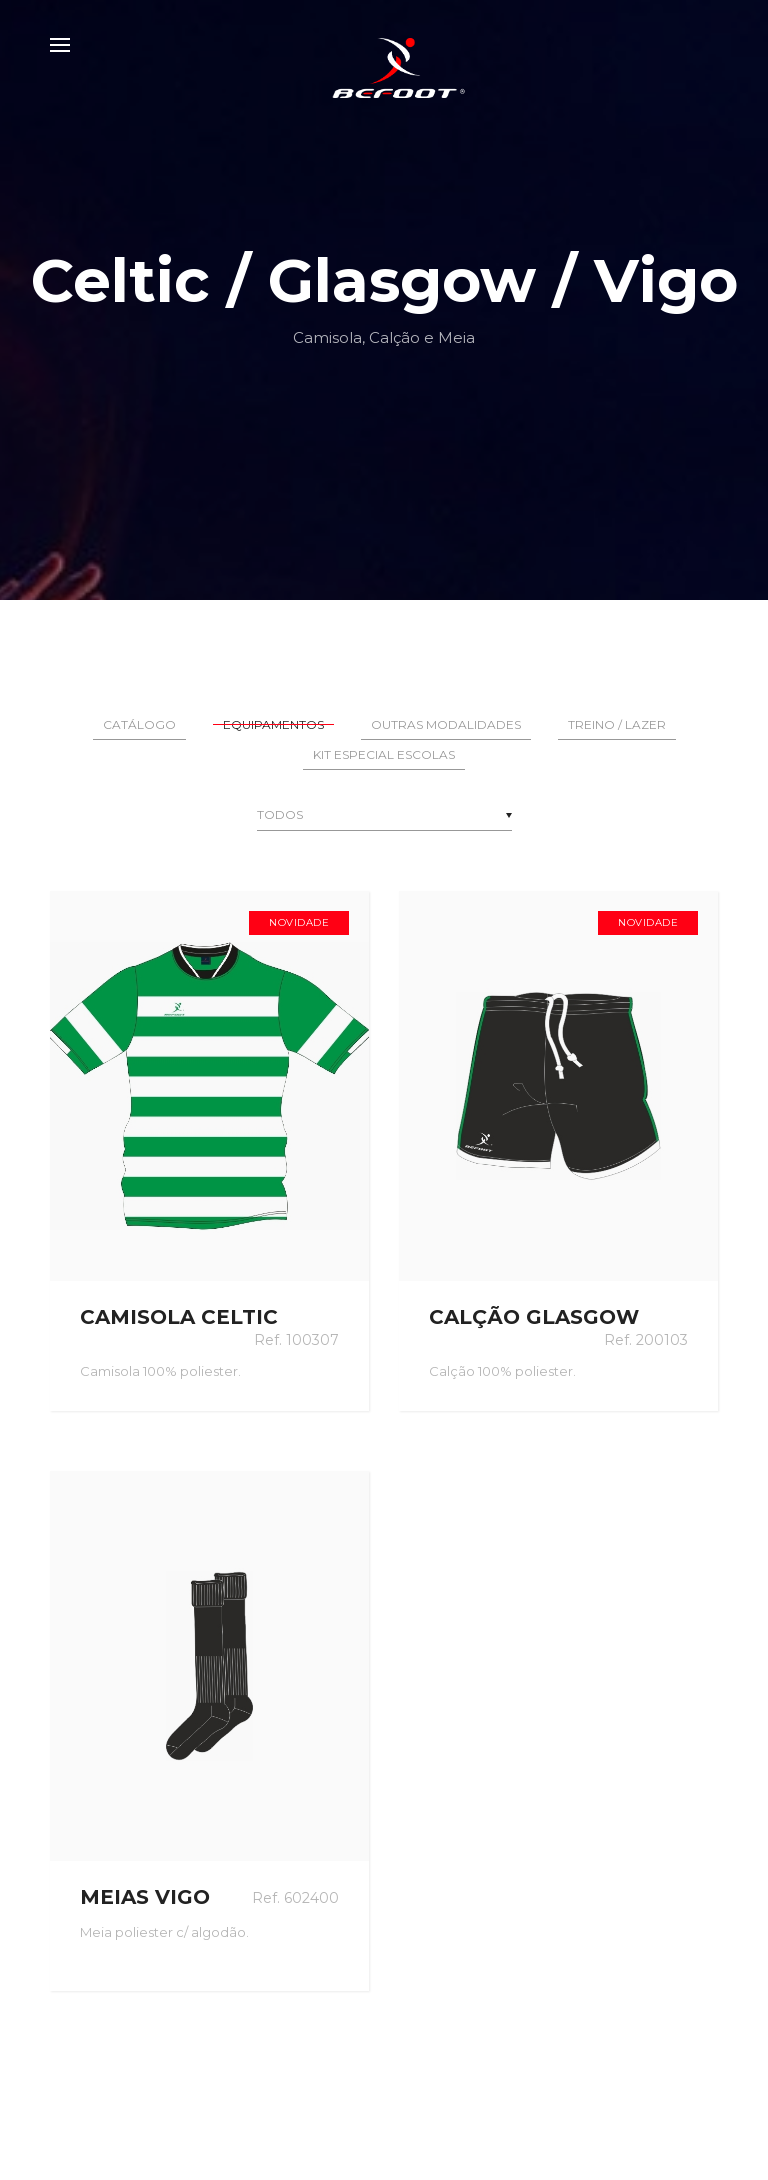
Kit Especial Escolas (384, 754)
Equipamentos (273, 724)
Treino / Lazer (617, 724)
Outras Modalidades (446, 724)
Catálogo (139, 724)
